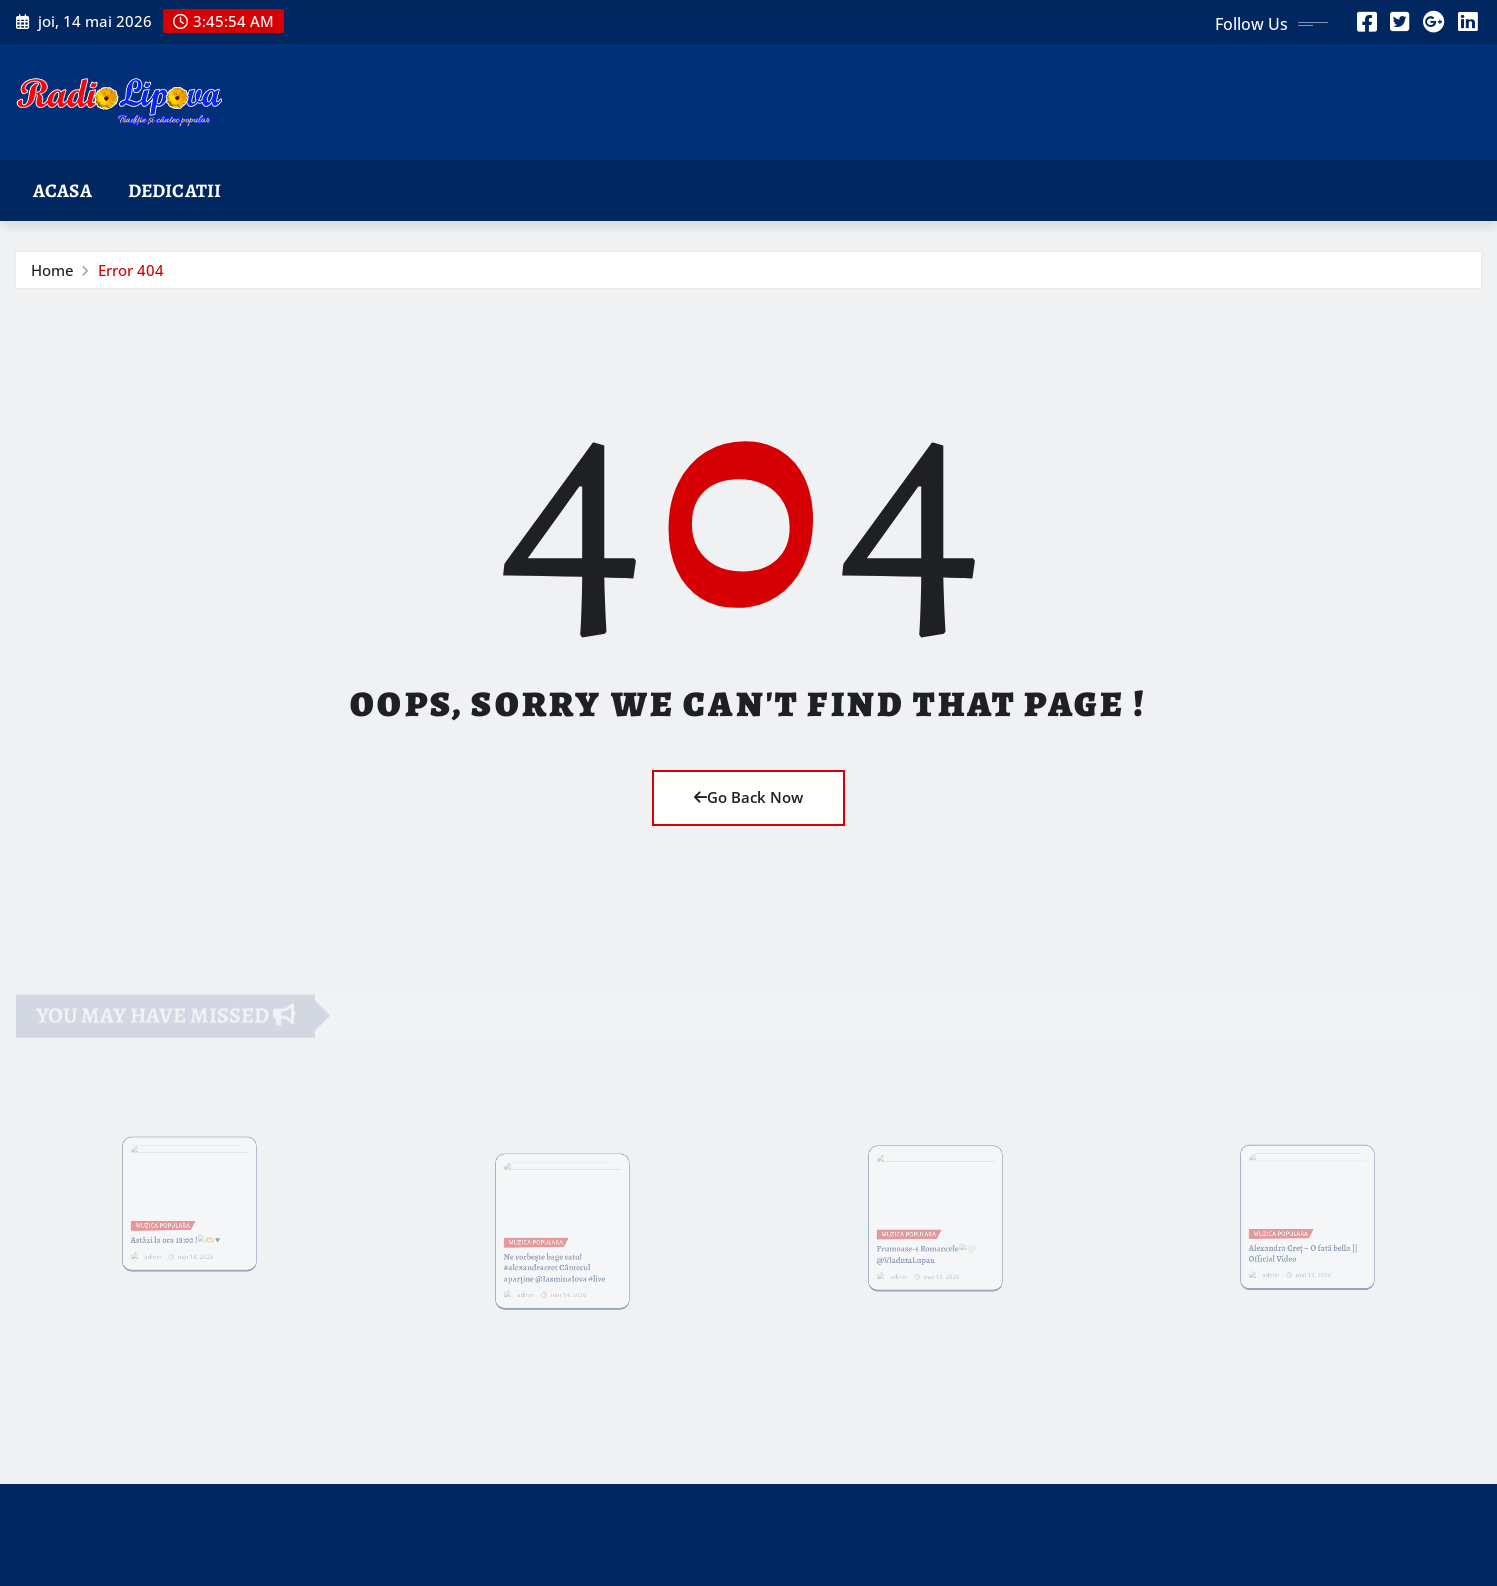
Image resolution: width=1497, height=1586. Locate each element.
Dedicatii (174, 190)
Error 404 (131, 270)
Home (52, 270)
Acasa (62, 190)
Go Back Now (748, 797)
